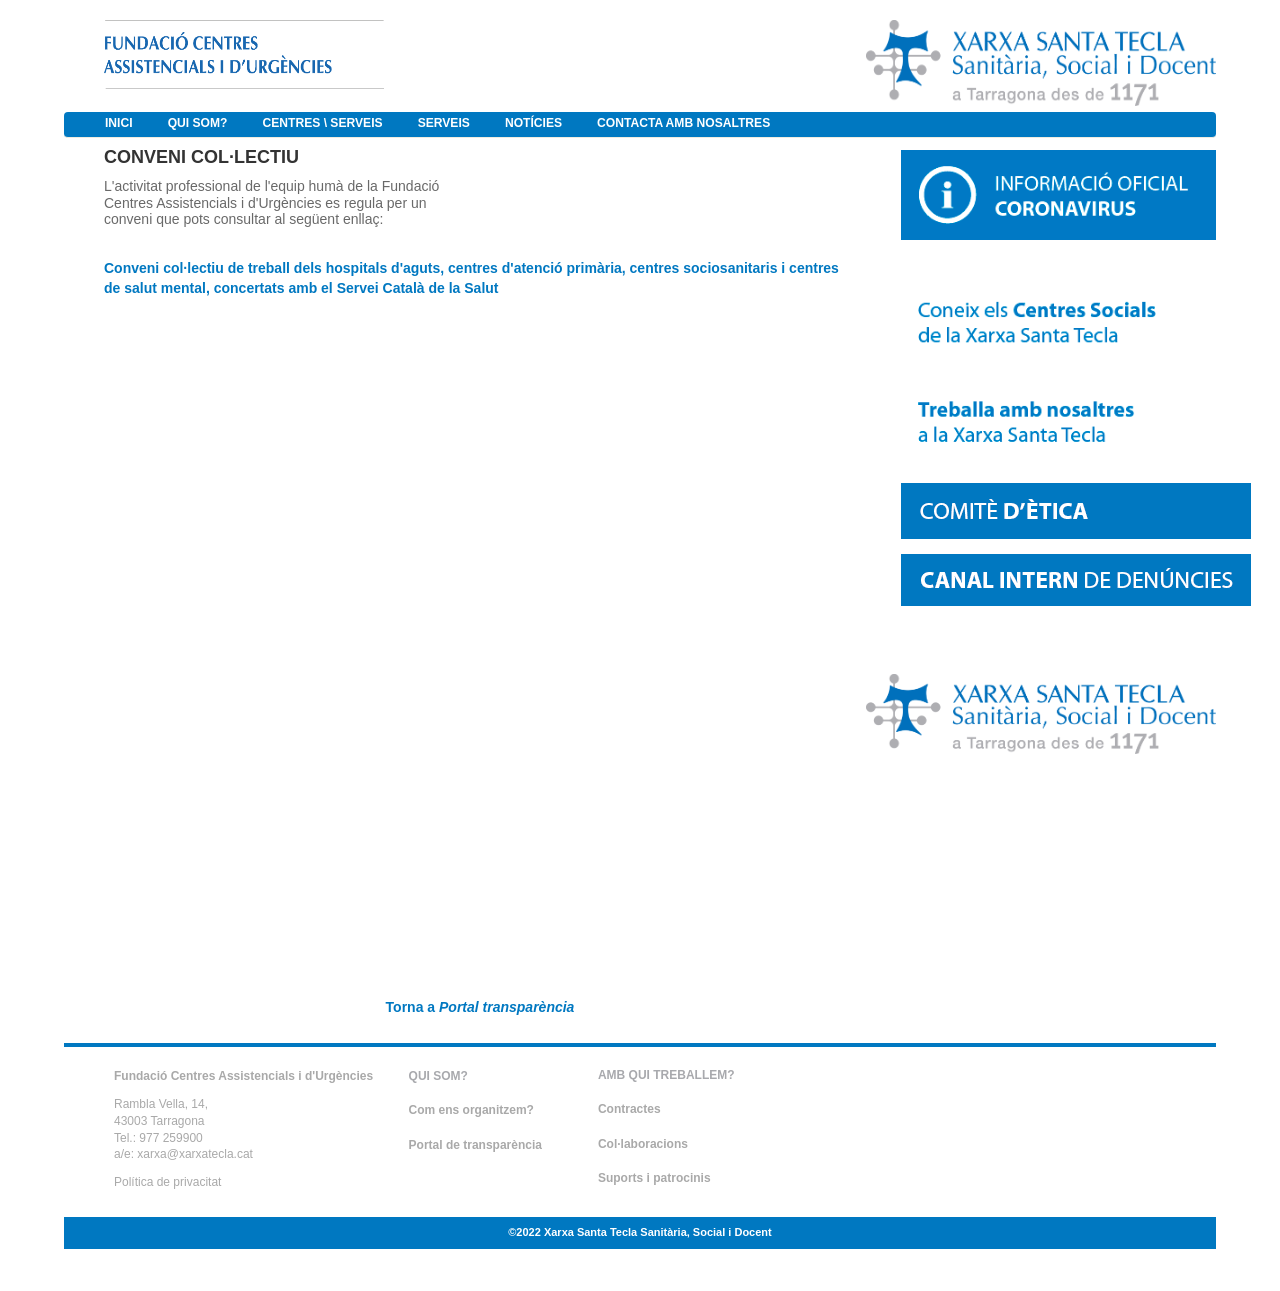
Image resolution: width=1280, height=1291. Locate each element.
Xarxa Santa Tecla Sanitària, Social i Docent (658, 1232)
